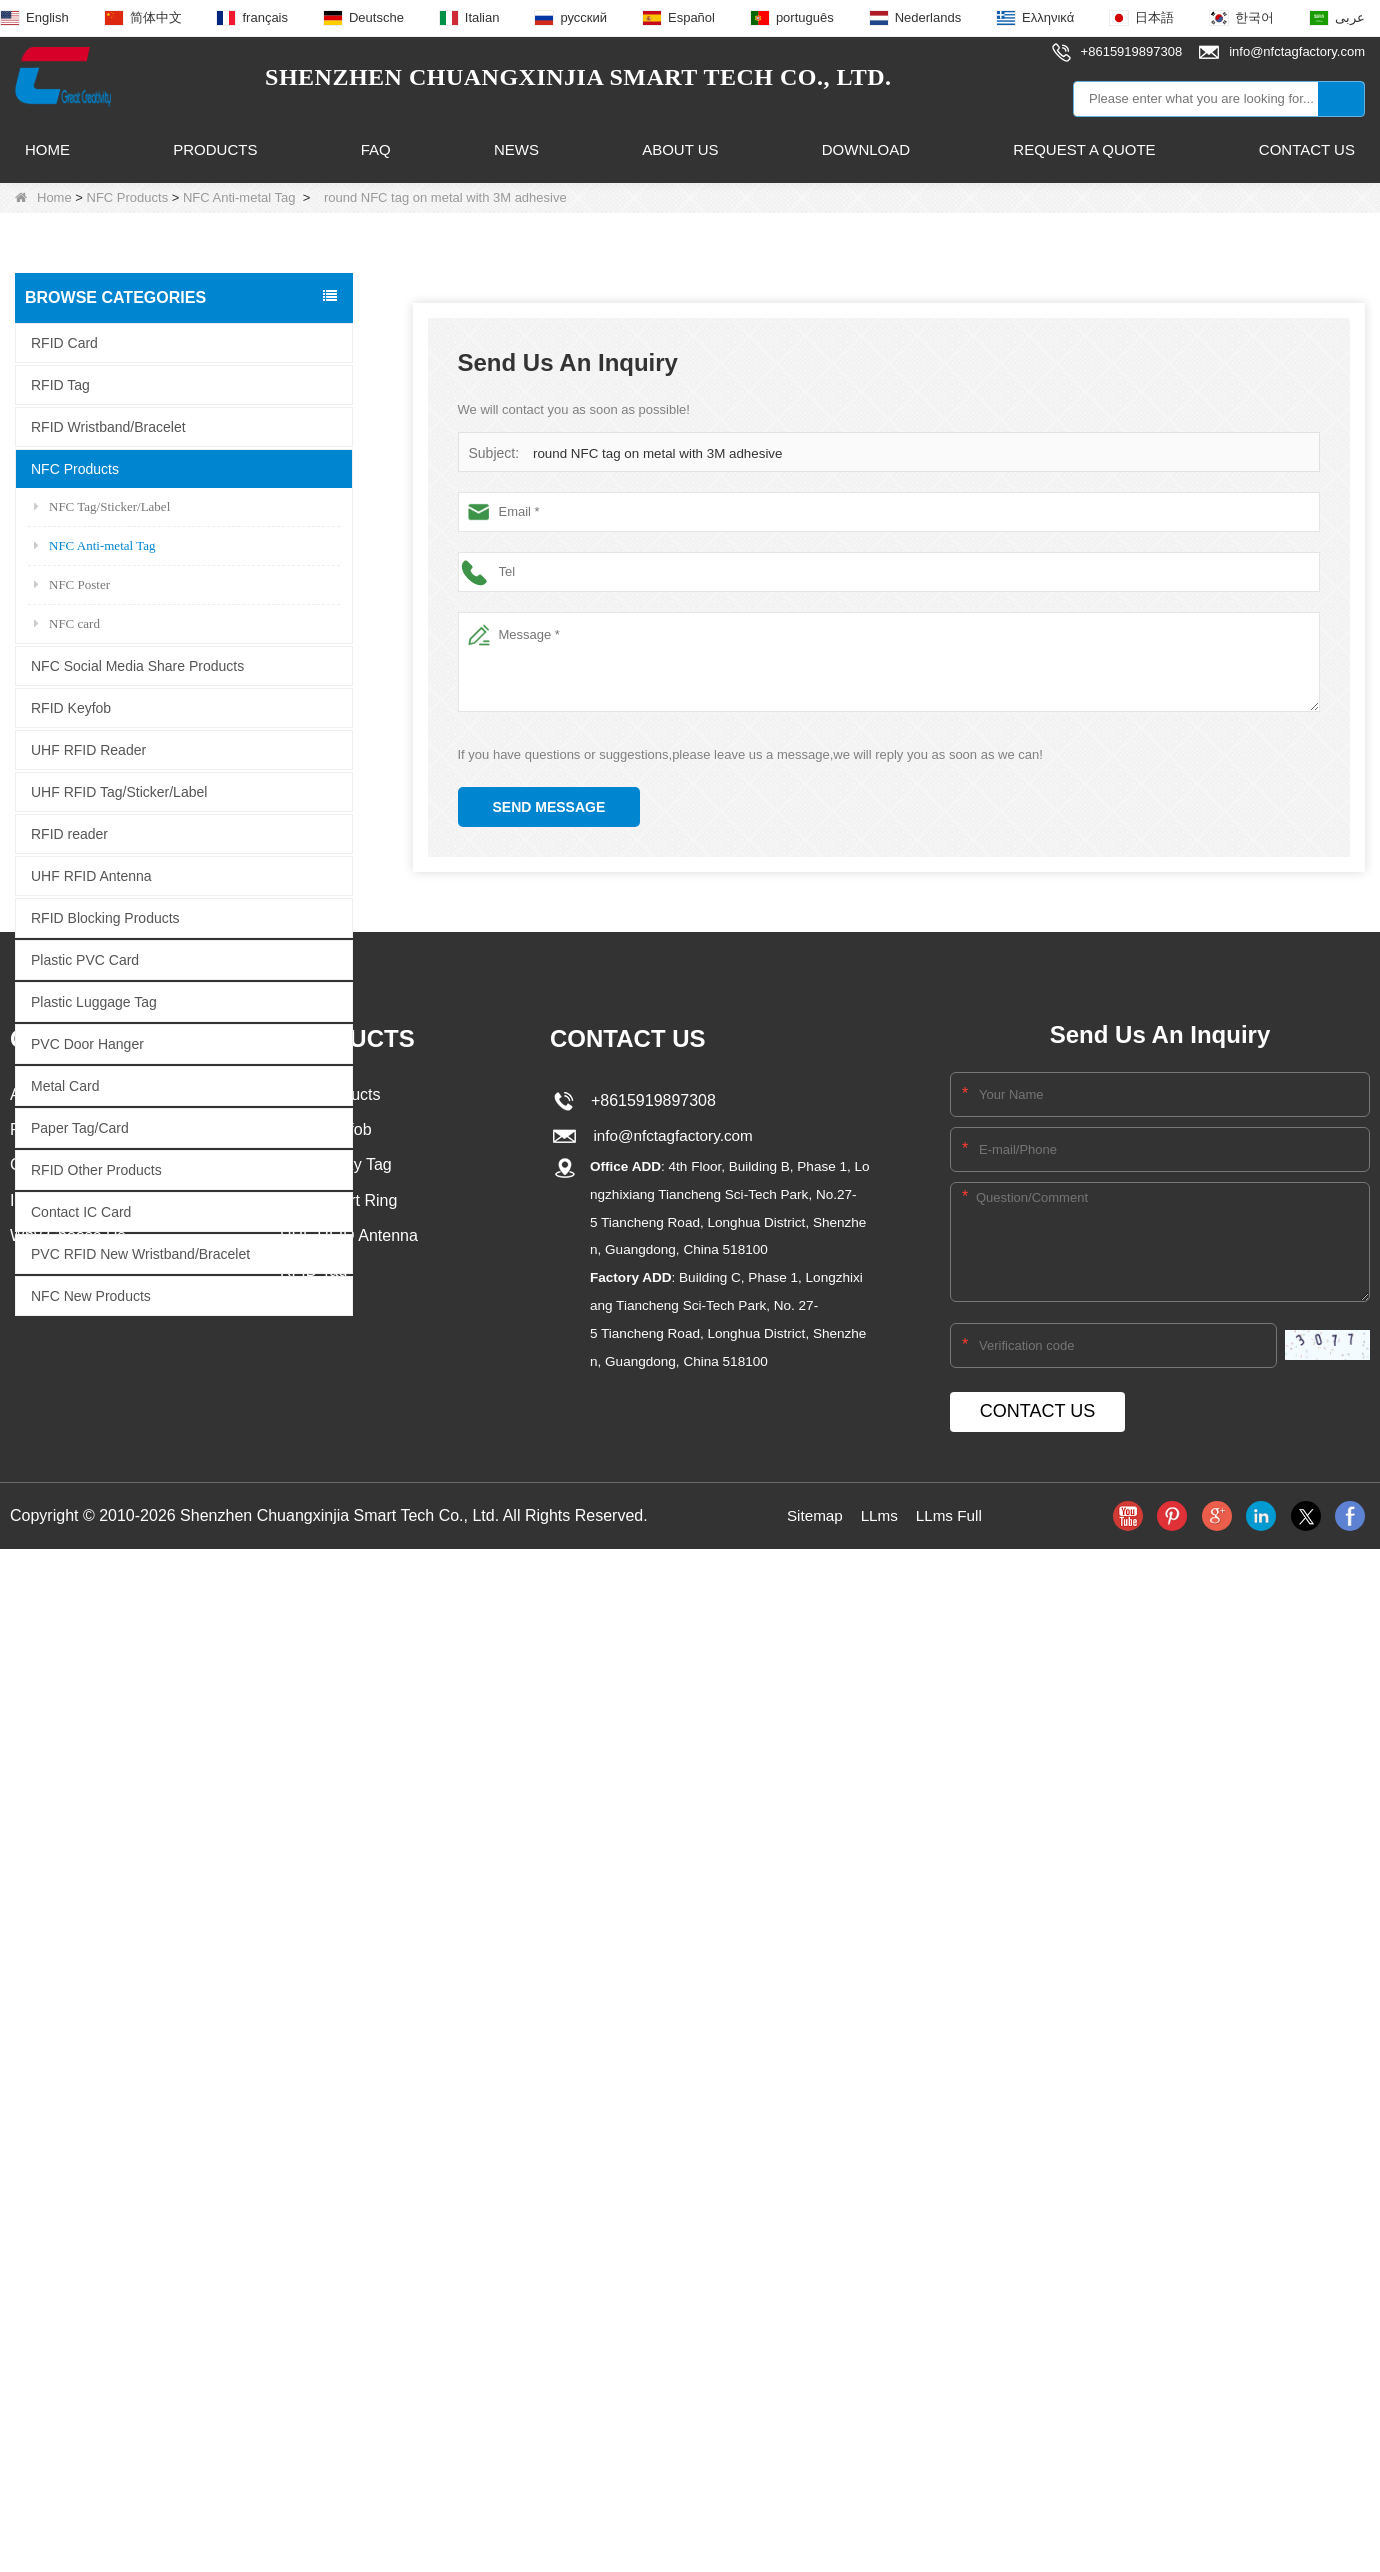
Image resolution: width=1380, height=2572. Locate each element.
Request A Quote (1084, 149)
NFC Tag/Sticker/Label (102, 505)
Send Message (549, 807)
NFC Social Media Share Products (137, 665)
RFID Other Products (96, 1169)
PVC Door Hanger (87, 1043)
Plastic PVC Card (85, 959)
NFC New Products (91, 1295)
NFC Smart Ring (338, 1687)
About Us (680, 149)
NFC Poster (72, 583)
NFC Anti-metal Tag (239, 197)
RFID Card (64, 342)
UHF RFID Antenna (91, 875)
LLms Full (950, 2000)
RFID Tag (60, 384)
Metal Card (65, 1085)
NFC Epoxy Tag (336, 1651)
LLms (878, 2000)
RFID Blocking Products (105, 917)
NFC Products (128, 197)
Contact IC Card (81, 1211)
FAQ (376, 149)
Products (215, 149)
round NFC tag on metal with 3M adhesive (654, 453)
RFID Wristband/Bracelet (108, 426)
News (516, 149)
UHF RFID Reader (88, 749)
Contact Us (1307, 149)
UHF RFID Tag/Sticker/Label (119, 791)
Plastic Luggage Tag (94, 1001)
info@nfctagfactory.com (670, 1621)
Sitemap (812, 2000)
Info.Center (49, 1687)
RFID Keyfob (71, 707)
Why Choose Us (68, 1723)
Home (47, 149)
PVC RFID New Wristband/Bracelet (140, 1253)
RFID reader (69, 833)
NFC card (67, 622)
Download (866, 149)
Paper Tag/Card (80, 1127)
